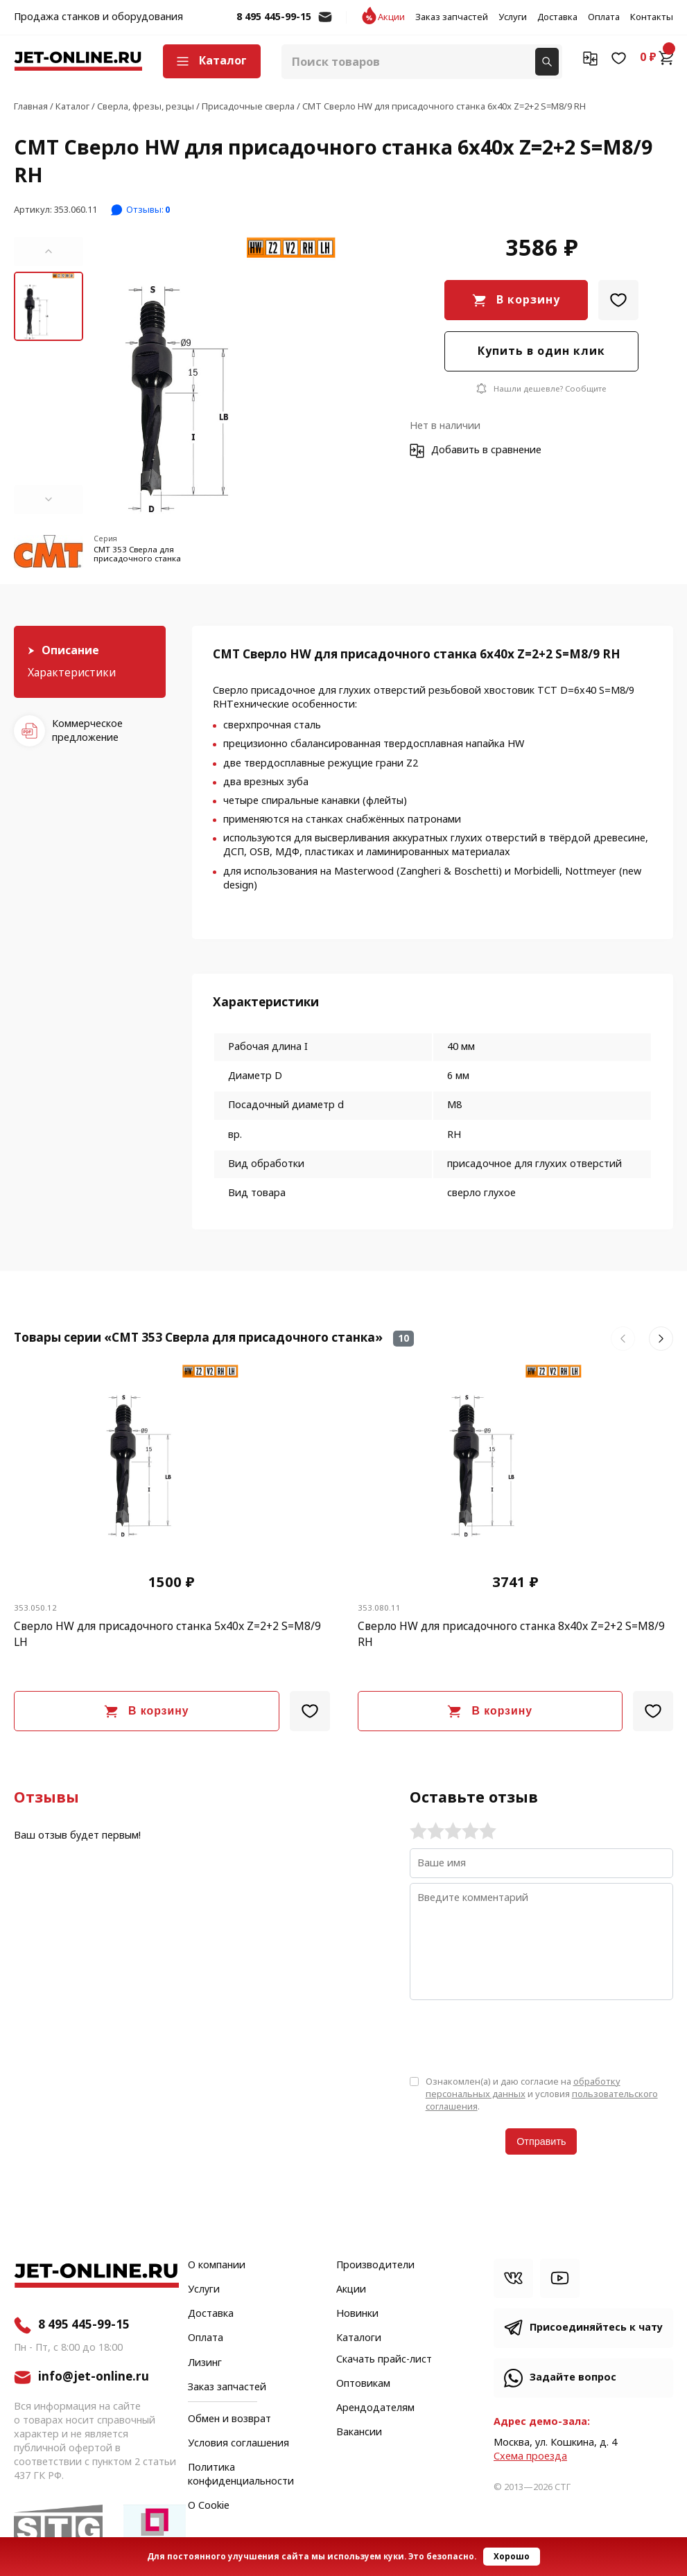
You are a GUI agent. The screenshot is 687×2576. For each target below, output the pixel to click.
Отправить (541, 2141)
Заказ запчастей (451, 17)
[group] (230, 375)
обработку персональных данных (523, 2088)
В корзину (528, 300)
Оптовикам (363, 2384)
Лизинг (205, 2363)
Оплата (604, 17)
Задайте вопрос (573, 2377)
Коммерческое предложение (87, 731)
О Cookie (208, 2506)
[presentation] (515, 2037)
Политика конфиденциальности (241, 2475)
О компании (216, 2265)
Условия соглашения (238, 2444)
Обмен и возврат (229, 2419)
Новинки (357, 2314)
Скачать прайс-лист (384, 2360)
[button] (48, 251)
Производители (375, 2265)
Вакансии (359, 2432)
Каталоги (358, 2338)
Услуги (512, 17)
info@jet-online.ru (93, 2377)
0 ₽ (656, 57)
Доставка (557, 17)
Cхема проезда (530, 2456)
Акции (391, 17)
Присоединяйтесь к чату (596, 2327)
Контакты (651, 17)
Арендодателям (375, 2408)
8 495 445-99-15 (273, 17)
